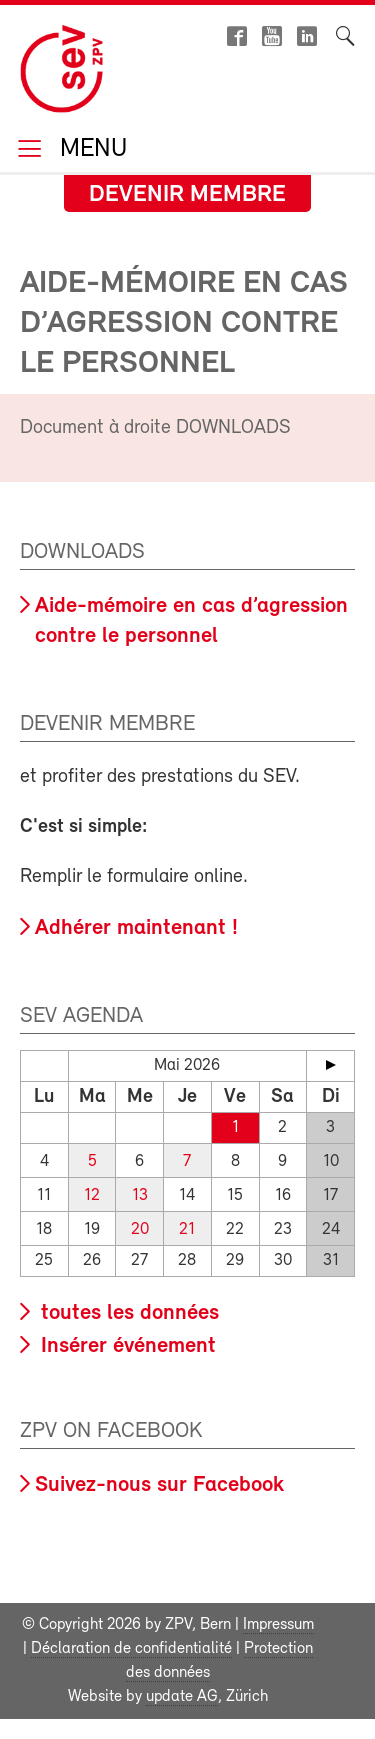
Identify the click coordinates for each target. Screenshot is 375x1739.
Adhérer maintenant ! (136, 928)
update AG (182, 1697)
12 (92, 1195)
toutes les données (127, 1313)
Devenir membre (187, 195)
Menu (90, 150)
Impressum (278, 1625)
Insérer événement (125, 1346)
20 (140, 1229)
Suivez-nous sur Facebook (159, 1485)
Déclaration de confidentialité (131, 1649)
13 (140, 1195)
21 (187, 1229)
